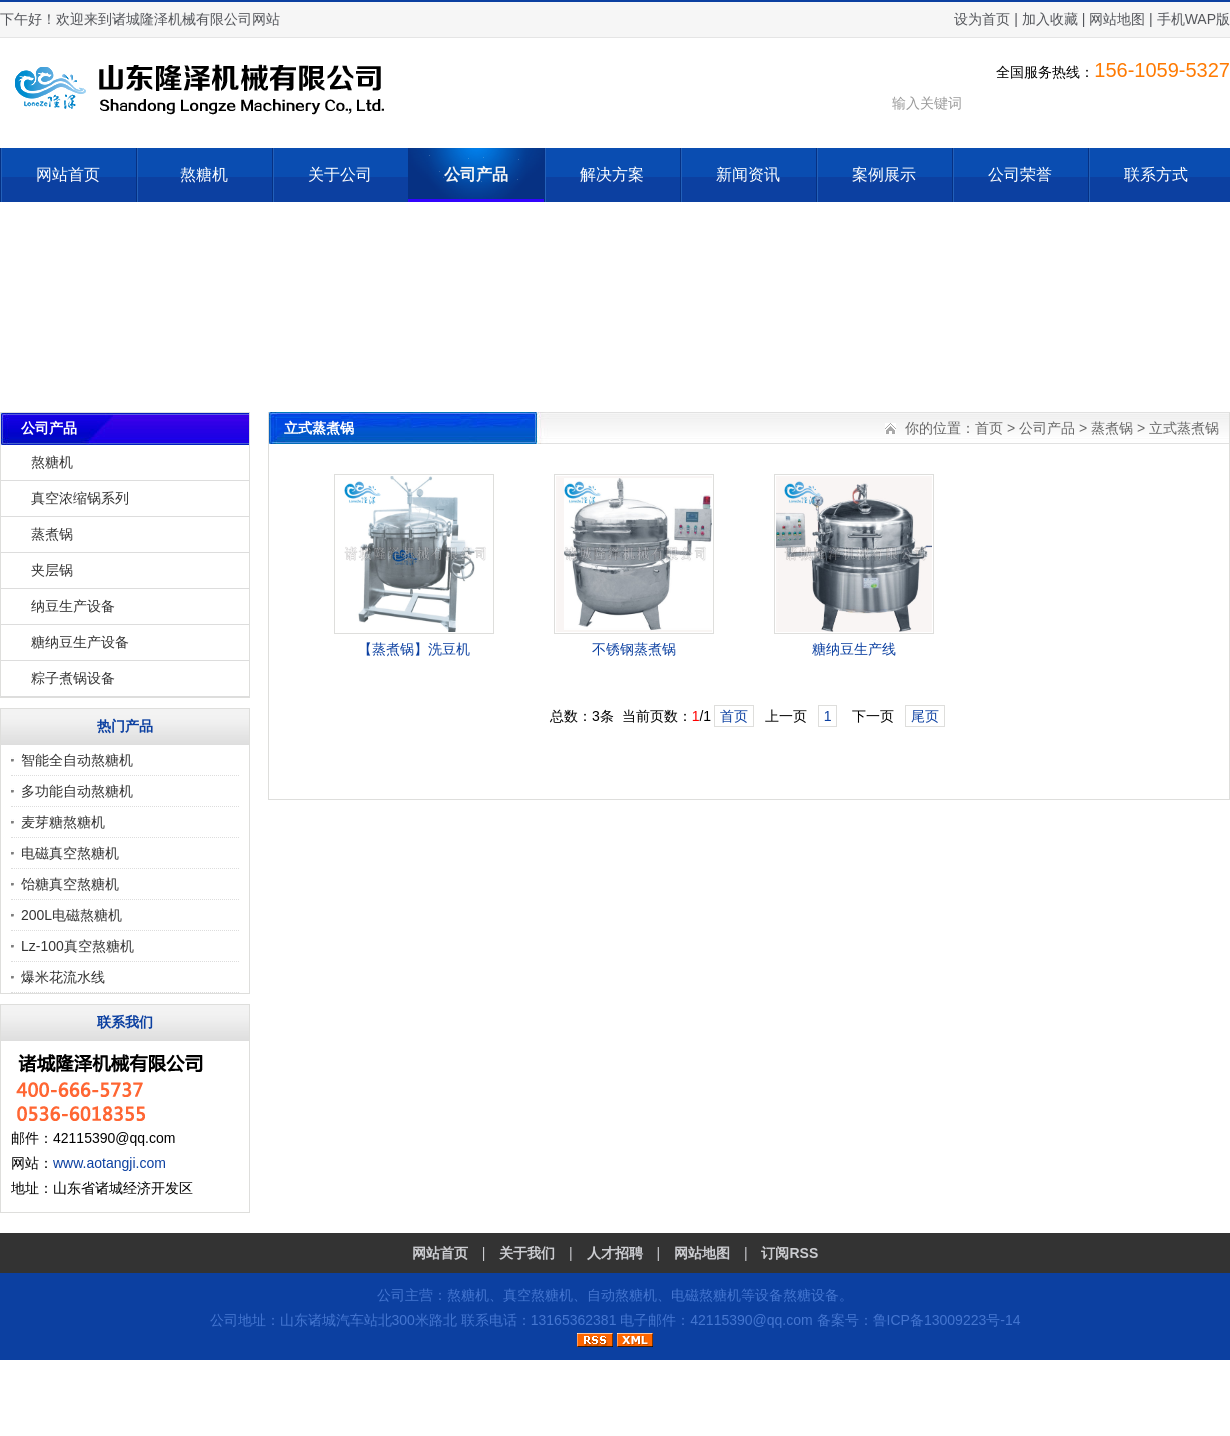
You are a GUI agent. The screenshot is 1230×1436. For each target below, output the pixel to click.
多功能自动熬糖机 (77, 791)
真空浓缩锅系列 (80, 498)
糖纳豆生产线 (854, 649)
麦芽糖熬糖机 (63, 822)
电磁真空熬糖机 (70, 853)
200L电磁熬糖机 (71, 915)
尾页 (925, 716)
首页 (989, 428)
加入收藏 (1050, 19)
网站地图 (1117, 19)
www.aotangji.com (109, 1163)
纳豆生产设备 (73, 606)
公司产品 (476, 174)
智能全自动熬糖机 (77, 760)
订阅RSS (789, 1253)
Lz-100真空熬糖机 (77, 946)
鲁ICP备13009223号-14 (947, 1320)
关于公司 (340, 174)
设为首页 (982, 19)
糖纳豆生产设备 (80, 642)
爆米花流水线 (63, 977)
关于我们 (527, 1253)
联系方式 (1156, 174)
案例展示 (884, 174)
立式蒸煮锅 (1184, 428)
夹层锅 (52, 570)
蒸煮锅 (52, 534)
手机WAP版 (1193, 19)
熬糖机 (204, 174)
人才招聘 (615, 1253)
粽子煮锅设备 (73, 678)
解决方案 (612, 174)
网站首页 (68, 174)
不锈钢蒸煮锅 (634, 649)
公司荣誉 (1020, 174)
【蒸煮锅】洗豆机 (414, 649)
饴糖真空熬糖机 (70, 884)
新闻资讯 (748, 174)
